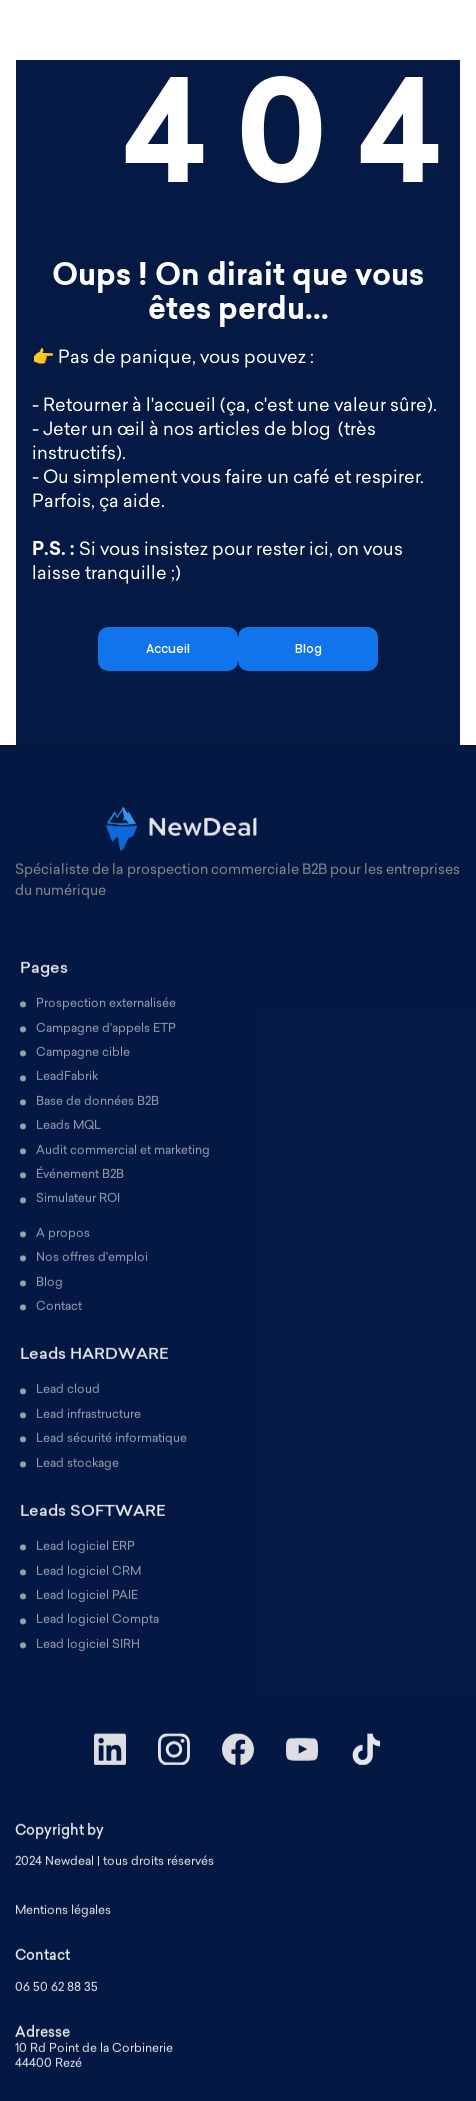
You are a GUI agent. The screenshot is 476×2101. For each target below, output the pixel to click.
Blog (308, 648)
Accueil (168, 648)
